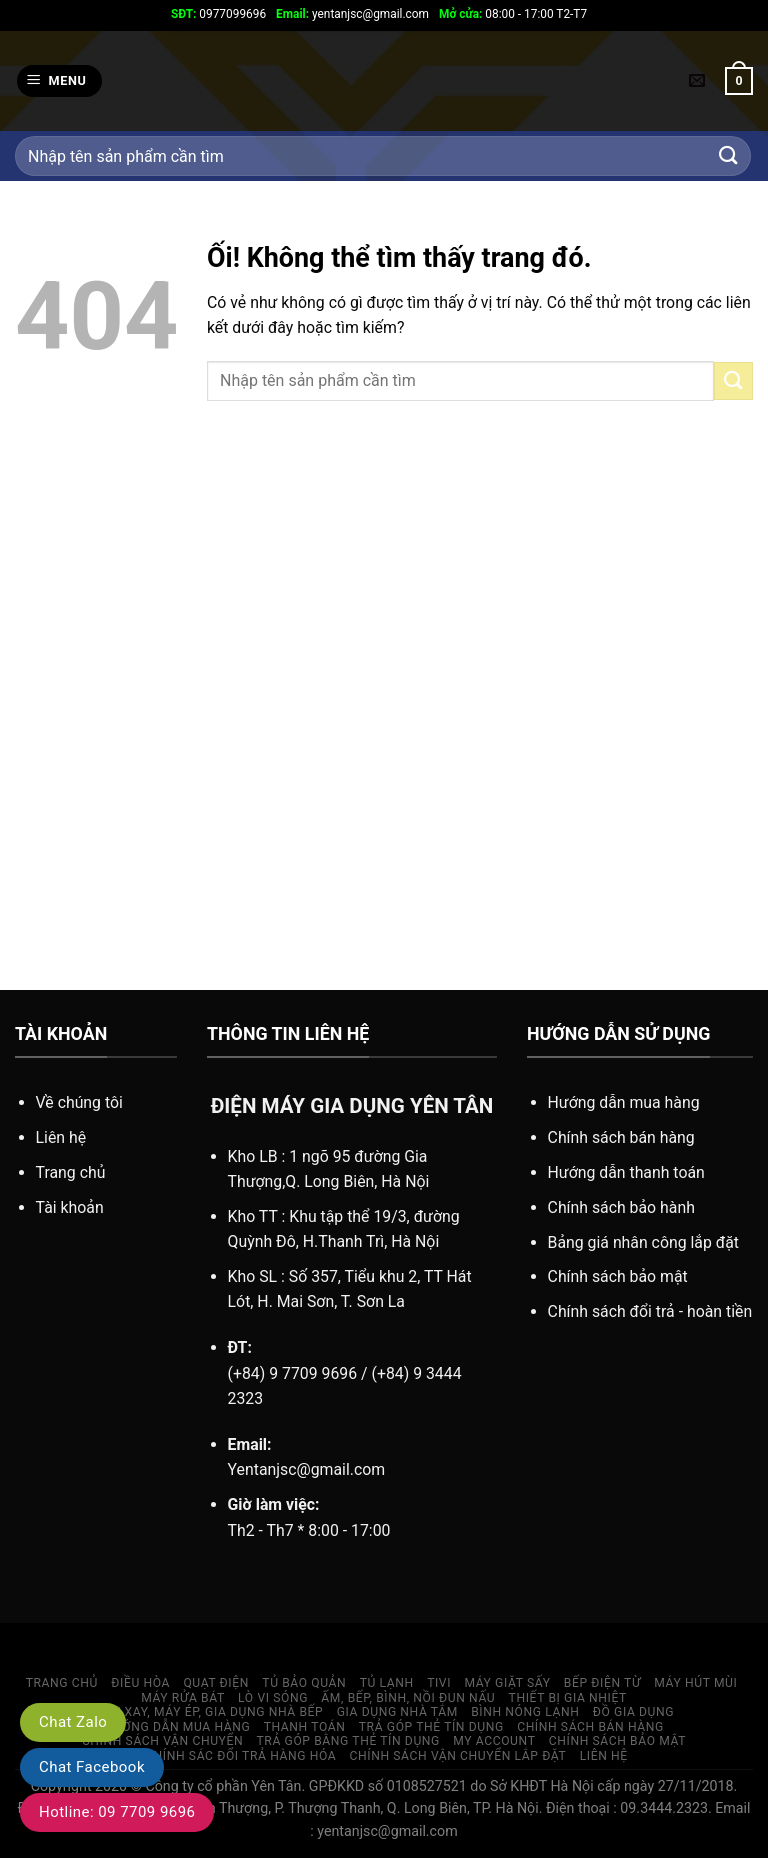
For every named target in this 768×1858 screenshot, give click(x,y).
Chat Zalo (73, 1722)
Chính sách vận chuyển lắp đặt (458, 1756)
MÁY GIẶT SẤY (507, 1683)
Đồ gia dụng (633, 1712)
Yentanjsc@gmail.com (307, 1469)
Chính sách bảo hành (621, 1207)
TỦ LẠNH (387, 1683)
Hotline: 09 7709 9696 (117, 1812)
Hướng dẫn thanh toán (626, 1172)
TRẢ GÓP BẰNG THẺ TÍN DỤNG (348, 1741)
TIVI (439, 1683)
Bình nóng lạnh (525, 1712)
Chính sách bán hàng (621, 1137)
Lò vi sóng (273, 1698)
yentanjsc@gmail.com (352, 14)
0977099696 (218, 14)
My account (494, 1741)
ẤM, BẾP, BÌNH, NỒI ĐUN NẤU (408, 1698)
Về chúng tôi (79, 1102)
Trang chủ (71, 1172)
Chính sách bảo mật (618, 1276)
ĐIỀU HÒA (140, 1683)
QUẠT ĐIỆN (216, 1683)
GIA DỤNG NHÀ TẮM (397, 1712)
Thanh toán (305, 1727)
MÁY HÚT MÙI (695, 1683)
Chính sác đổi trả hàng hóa (240, 1756)
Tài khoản (70, 1207)
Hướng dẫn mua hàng (624, 1102)
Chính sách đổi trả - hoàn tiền (650, 1311)
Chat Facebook (92, 1767)
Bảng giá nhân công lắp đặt (643, 1242)
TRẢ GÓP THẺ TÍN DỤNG (431, 1727)
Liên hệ (61, 1137)
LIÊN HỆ (604, 1756)
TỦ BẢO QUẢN (304, 1683)
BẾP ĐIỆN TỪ (602, 1683)
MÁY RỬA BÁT (183, 1698)
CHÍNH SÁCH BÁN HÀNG (590, 1727)
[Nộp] (729, 156)
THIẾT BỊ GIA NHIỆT (568, 1698)
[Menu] (59, 81)
